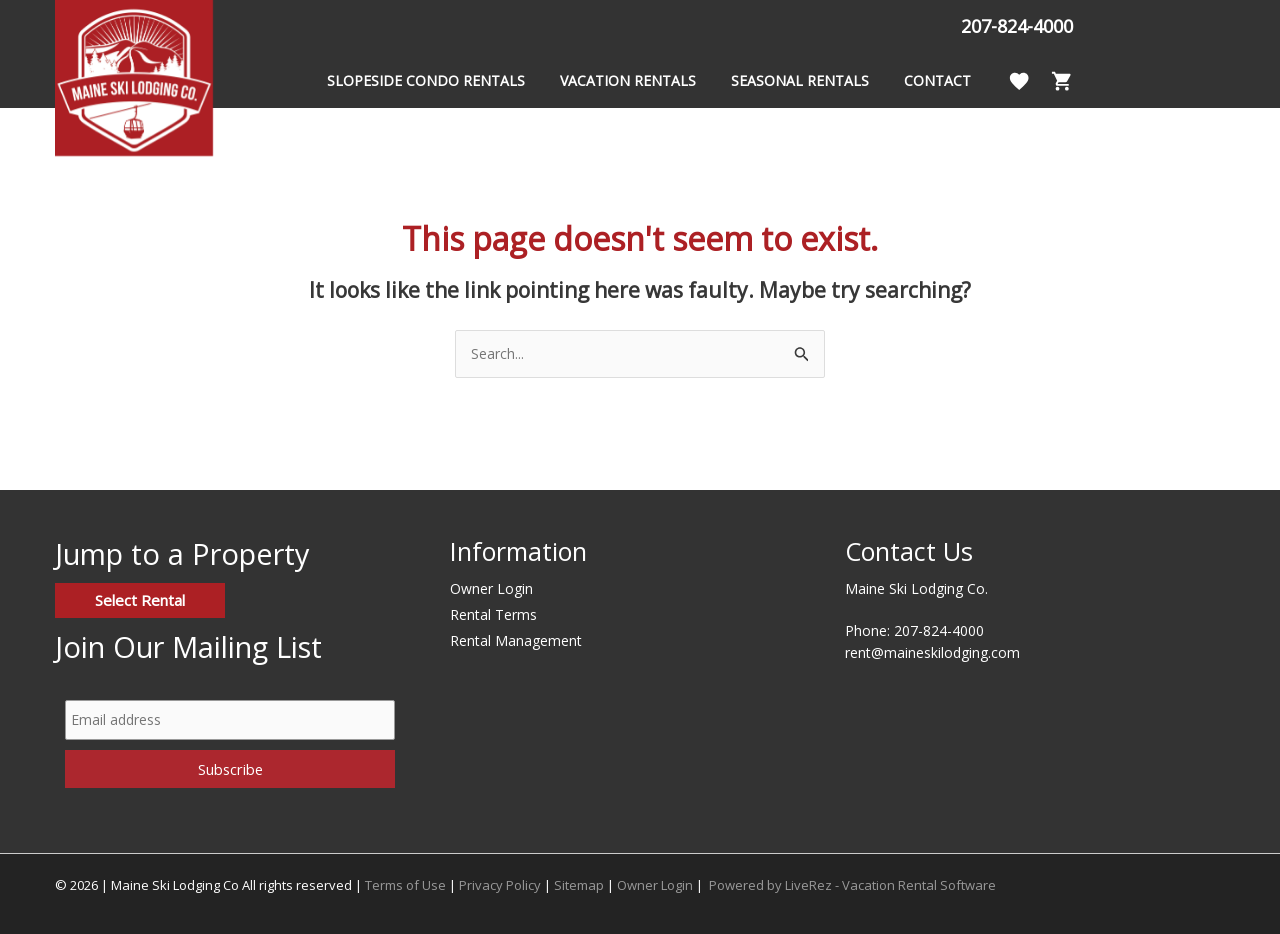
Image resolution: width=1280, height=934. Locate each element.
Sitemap (579, 885)
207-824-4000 (1003, 26)
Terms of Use (405, 885)
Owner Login (491, 588)
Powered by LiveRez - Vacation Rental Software (852, 885)
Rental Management (516, 640)
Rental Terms (493, 614)
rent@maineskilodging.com (932, 652)
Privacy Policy (500, 885)
